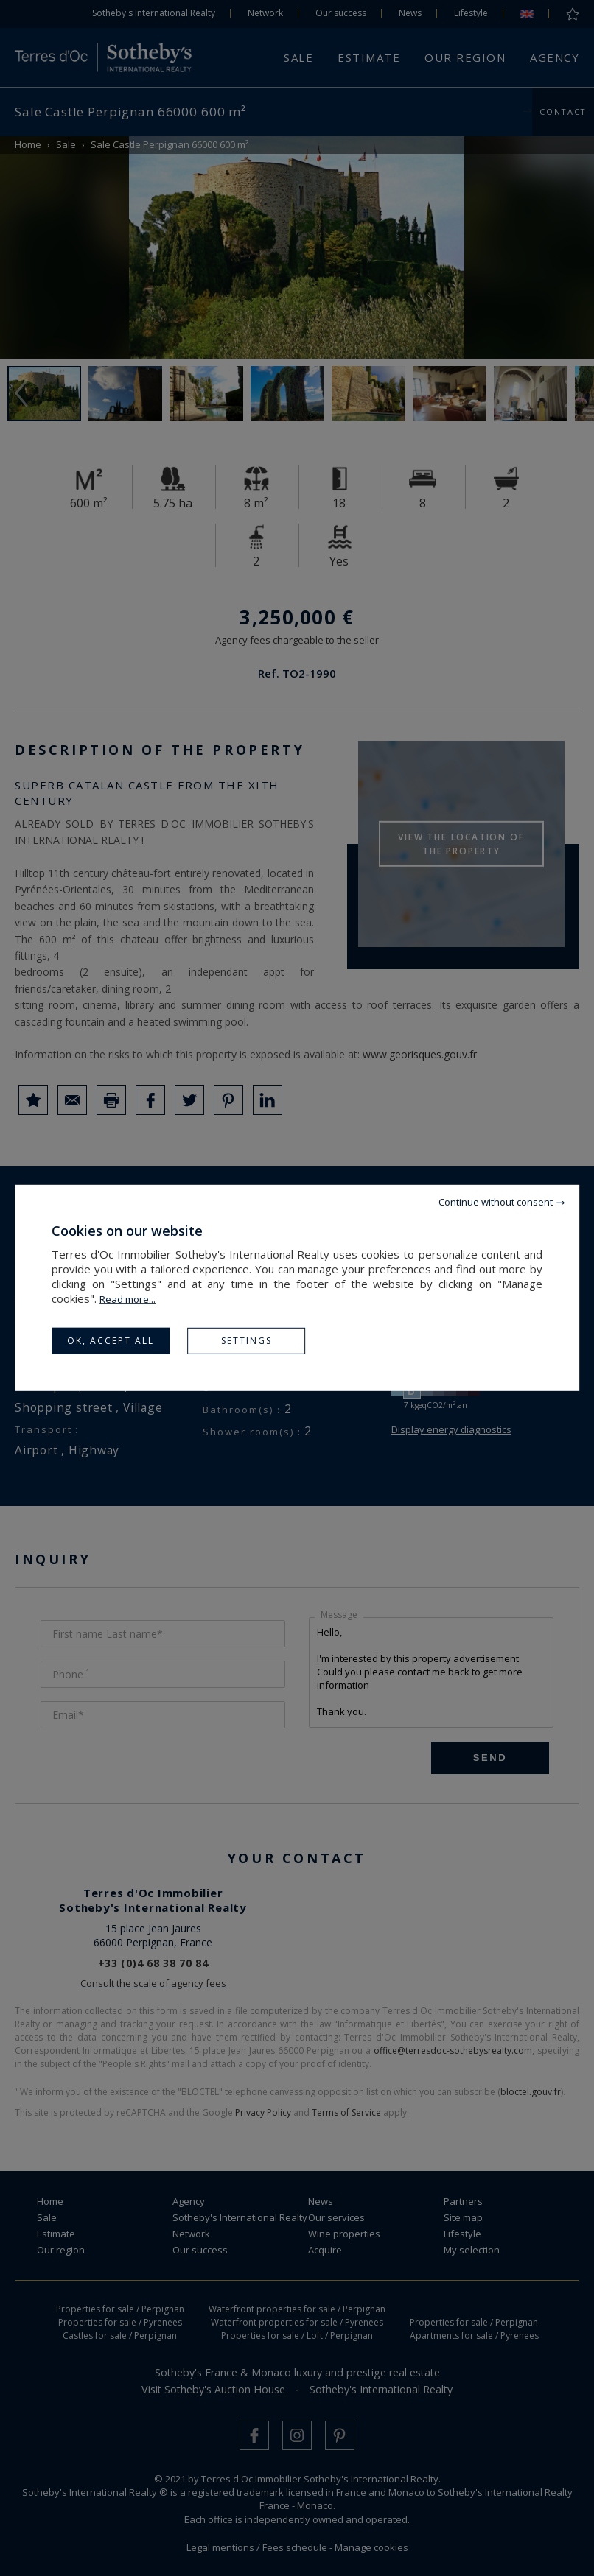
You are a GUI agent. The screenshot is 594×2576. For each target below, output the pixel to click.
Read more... (127, 1299)
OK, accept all (110, 1340)
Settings (246, 1340)
